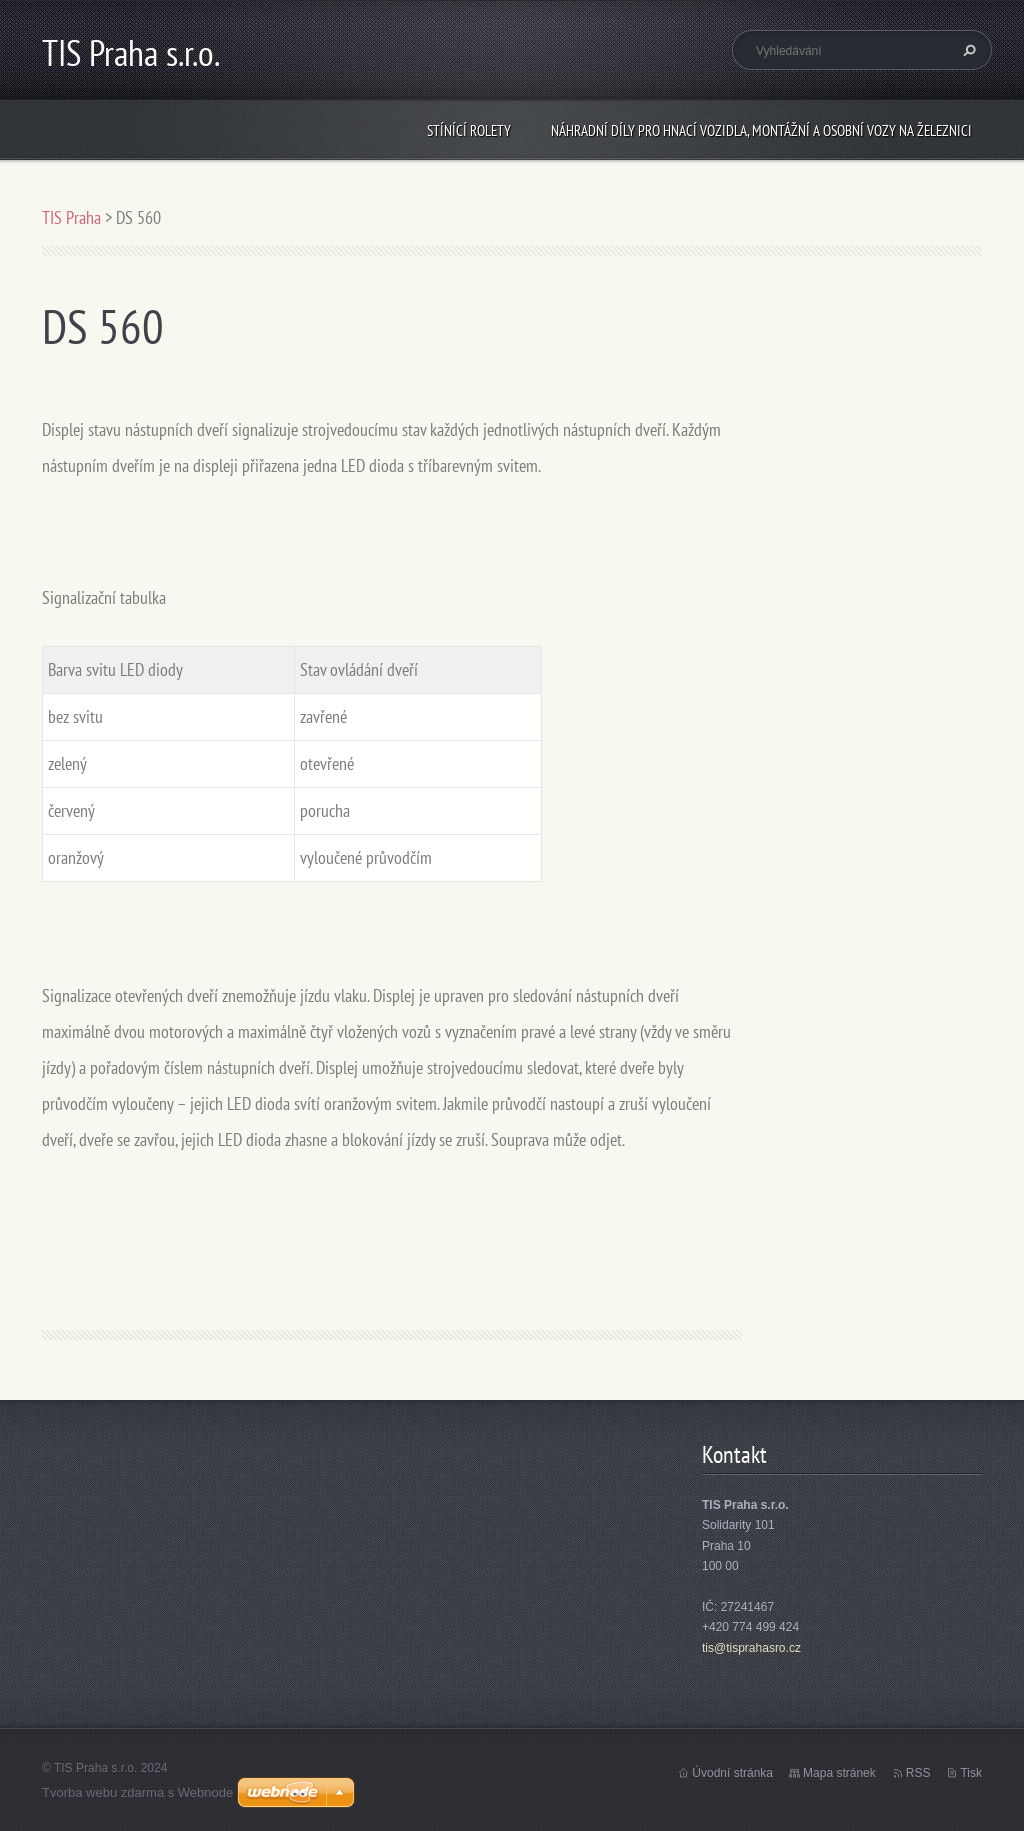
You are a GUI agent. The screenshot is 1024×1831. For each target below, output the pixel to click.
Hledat (967, 50)
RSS (918, 1773)
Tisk (971, 1773)
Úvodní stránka (732, 1773)
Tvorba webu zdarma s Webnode (137, 1792)
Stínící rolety (469, 130)
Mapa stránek (839, 1773)
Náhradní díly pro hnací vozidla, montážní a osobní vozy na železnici (761, 130)
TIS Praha (71, 217)
